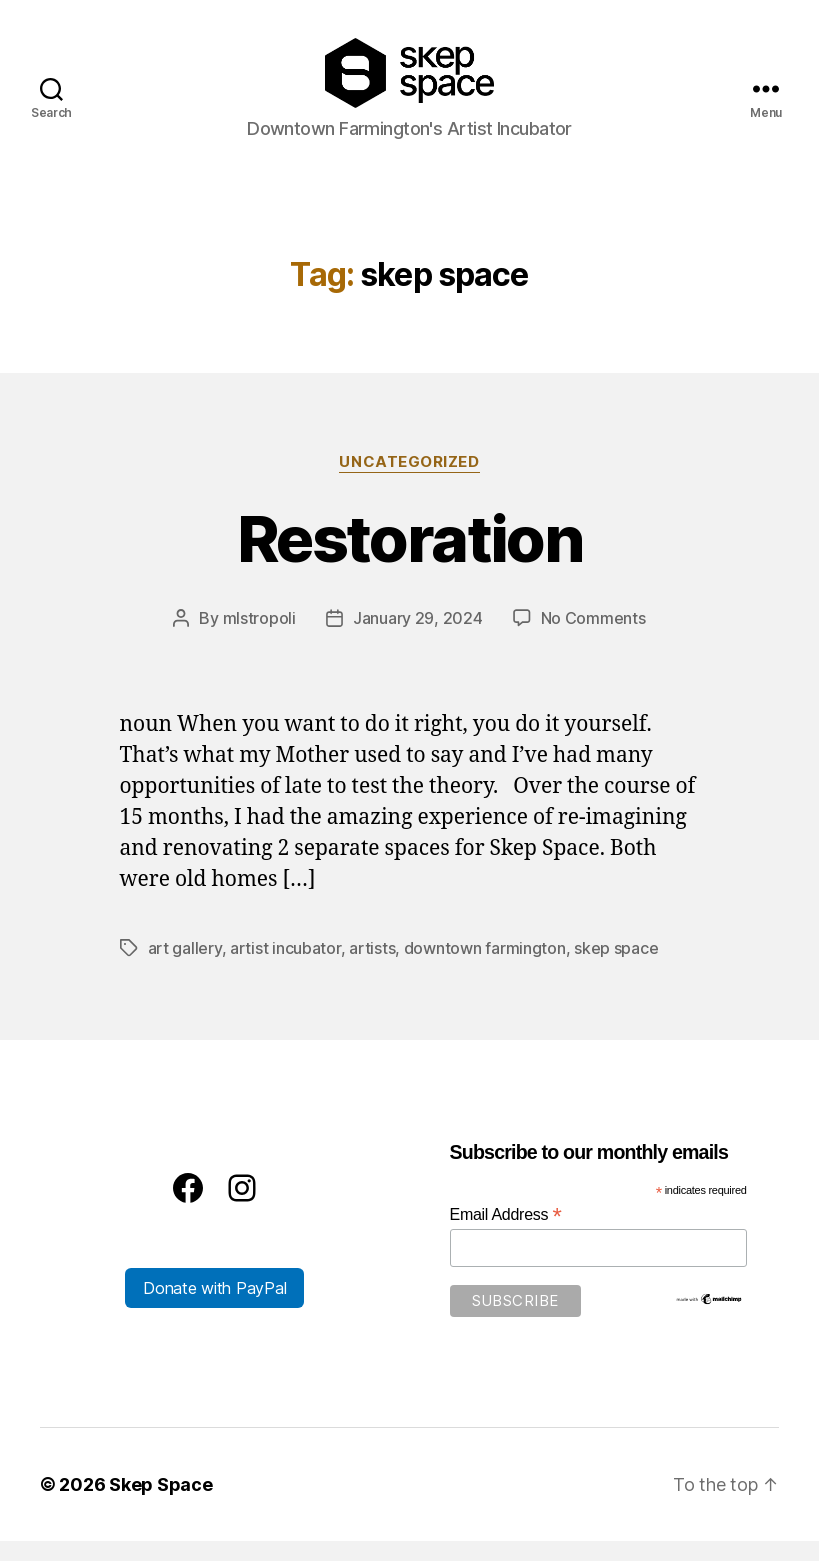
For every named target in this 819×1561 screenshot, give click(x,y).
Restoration (409, 558)
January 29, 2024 (418, 638)
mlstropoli (259, 638)
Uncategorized (409, 482)
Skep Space (160, 1504)
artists (372, 968)
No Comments (593, 638)
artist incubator (285, 968)
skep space (616, 968)
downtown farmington (485, 968)
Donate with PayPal (214, 1308)
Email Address (506, 1234)
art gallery (185, 968)
